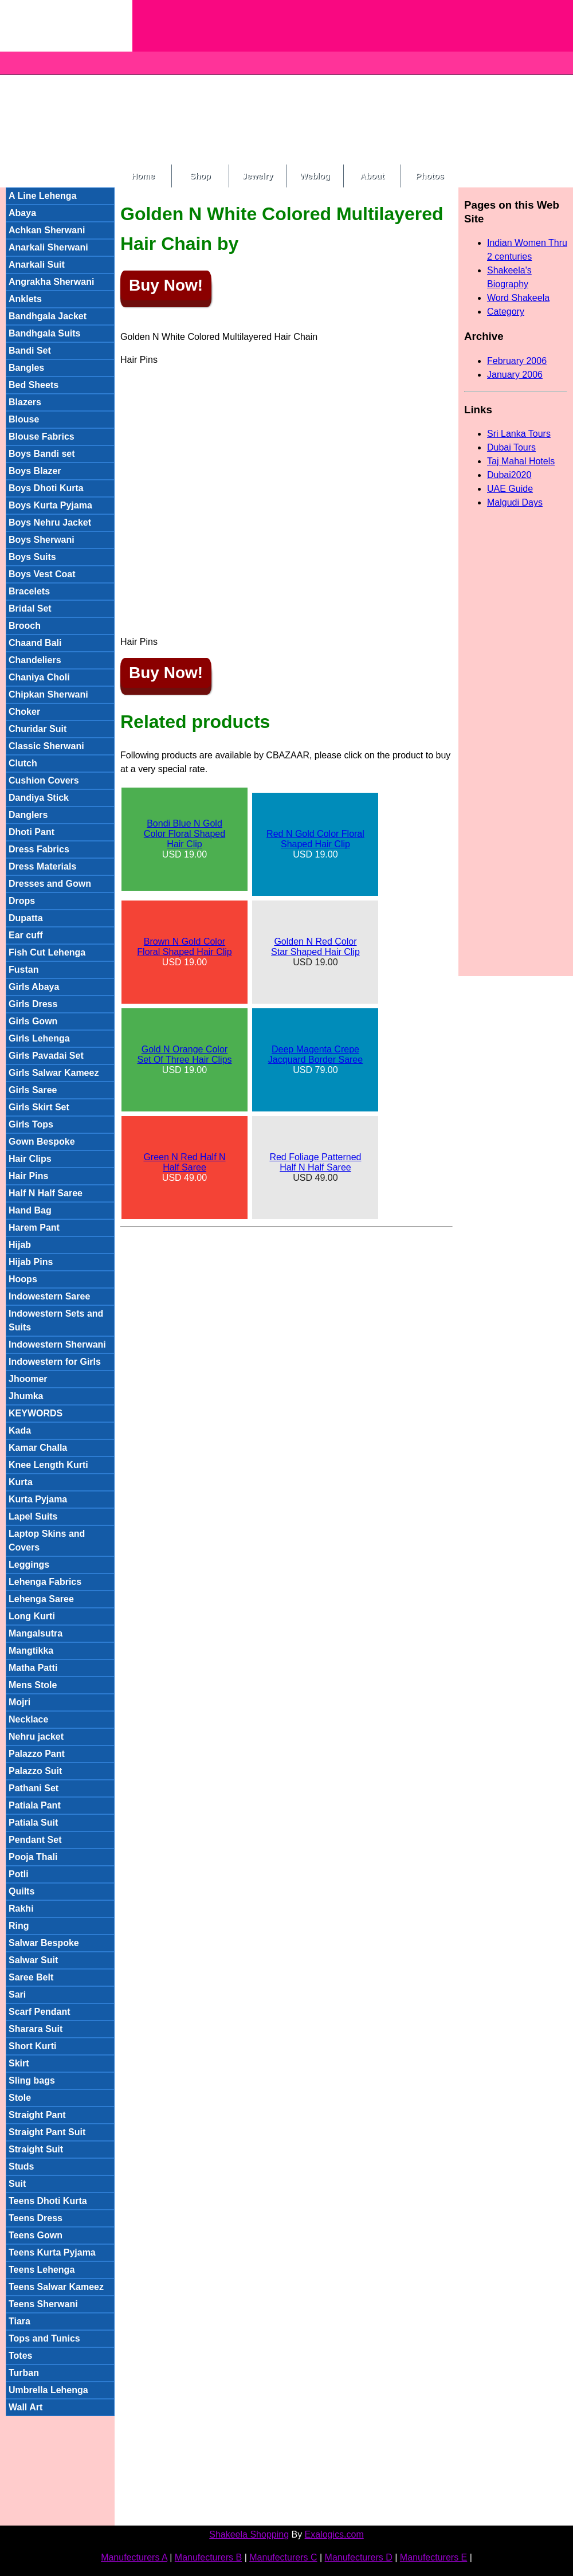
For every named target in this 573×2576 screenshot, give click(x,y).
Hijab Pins (31, 1262)
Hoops (23, 1279)
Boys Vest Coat (42, 574)
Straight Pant (37, 2115)
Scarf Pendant (39, 2012)
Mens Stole (33, 1685)
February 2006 (517, 361)
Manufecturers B (208, 2557)
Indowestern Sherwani (57, 1344)
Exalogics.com (334, 2534)
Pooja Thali (33, 1857)
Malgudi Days (515, 502)
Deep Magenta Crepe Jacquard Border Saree (315, 1054)
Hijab (20, 1245)
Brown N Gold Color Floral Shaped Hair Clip (184, 947)
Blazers (25, 402)
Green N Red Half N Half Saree (184, 1162)
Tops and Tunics (44, 2338)
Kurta (21, 1482)
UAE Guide (510, 489)
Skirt (19, 2063)
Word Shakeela (518, 298)
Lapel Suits (33, 1516)
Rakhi (21, 1908)
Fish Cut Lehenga (47, 952)
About (372, 176)
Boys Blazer (35, 471)
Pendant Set (35, 1840)
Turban (24, 2373)
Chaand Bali (35, 643)
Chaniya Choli (39, 677)
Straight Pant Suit (47, 2132)
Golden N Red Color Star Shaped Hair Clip (315, 947)
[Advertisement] (317, 80)
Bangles (26, 368)
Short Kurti (33, 2046)
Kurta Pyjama (38, 1499)
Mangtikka (31, 1650)
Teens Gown (35, 2235)
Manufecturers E (433, 2557)
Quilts (21, 1891)
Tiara (19, 2321)
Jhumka (26, 1396)
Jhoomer (28, 1379)
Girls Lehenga (39, 1038)
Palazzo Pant (37, 1754)
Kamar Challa (38, 1448)
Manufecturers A (134, 2557)
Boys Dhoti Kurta (46, 488)
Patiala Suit (33, 1822)
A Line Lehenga (43, 196)
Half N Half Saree (46, 1193)
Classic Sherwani (46, 746)
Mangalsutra (35, 1633)
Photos (429, 176)
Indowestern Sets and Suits (56, 1320)
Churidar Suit (37, 729)
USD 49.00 (184, 1167)
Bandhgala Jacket (48, 316)
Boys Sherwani (41, 540)
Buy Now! (166, 285)
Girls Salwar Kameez (54, 1073)
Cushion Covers (44, 780)
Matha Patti (33, 1668)
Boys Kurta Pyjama (50, 505)
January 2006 (515, 374)
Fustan (23, 969)
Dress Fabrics (39, 849)
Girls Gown (33, 1021)
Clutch (23, 763)
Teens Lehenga (41, 2269)
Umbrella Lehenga (48, 2390)
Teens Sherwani (43, 2304)
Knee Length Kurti (48, 1465)
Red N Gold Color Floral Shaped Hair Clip (315, 839)
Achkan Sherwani (47, 230)
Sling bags (32, 2080)
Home (143, 176)
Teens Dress (35, 2218)
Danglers (28, 815)
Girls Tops (31, 1124)
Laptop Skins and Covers (47, 1540)
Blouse (24, 419)
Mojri (19, 1702)
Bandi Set (30, 350)
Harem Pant (34, 1227)
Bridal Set (30, 608)
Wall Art (25, 2407)
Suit (17, 2184)
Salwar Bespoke (44, 1943)
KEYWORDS (35, 1413)
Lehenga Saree (41, 1599)
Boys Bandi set (42, 454)
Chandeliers (35, 660)
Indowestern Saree (49, 1296)
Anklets (25, 299)
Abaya (22, 213)
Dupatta (26, 918)
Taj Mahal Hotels (521, 461)
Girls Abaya (34, 987)
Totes (20, 2355)
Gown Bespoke (42, 1141)
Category (505, 311)
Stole (20, 2098)
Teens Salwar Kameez (56, 2287)
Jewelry (257, 176)
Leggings (29, 1564)
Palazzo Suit (35, 1771)
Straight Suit (36, 2149)
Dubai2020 (509, 475)
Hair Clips (30, 1159)
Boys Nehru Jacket (50, 522)
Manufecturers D (359, 2557)
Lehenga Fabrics (45, 1582)
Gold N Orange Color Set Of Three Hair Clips (184, 1054)
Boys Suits (32, 557)
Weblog (315, 176)
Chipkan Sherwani (48, 694)
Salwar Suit (33, 1960)
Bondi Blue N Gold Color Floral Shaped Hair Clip (184, 834)
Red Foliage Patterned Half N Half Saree (315, 1162)
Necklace (28, 1719)
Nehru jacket (36, 1736)
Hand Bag (30, 1210)
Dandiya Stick (39, 797)
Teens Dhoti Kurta (48, 2201)
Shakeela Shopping (249, 2534)
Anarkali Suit (37, 264)
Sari (17, 1994)
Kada (20, 1430)
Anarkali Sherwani (48, 247)
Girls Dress (33, 1004)
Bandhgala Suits (44, 333)
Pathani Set (33, 1788)
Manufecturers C (283, 2557)
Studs (21, 2166)
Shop (200, 176)
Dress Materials (42, 866)
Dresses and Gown (50, 883)
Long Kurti (32, 1616)
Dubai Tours (511, 447)
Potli (19, 1874)
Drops (22, 901)
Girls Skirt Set (39, 1107)
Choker (24, 712)
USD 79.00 (315, 1059)
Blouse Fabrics (41, 436)
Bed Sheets (33, 385)
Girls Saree (33, 1090)
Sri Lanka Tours (519, 434)
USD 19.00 (184, 839)
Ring (19, 1926)
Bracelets (29, 591)
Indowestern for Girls (55, 1362)
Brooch (25, 626)
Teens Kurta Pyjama (52, 2252)
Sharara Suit (35, 2029)
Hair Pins (28, 1176)
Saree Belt (31, 1977)
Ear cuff (26, 935)
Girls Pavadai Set (46, 1055)
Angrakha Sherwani (51, 282)
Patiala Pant (35, 1805)
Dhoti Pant (31, 832)
